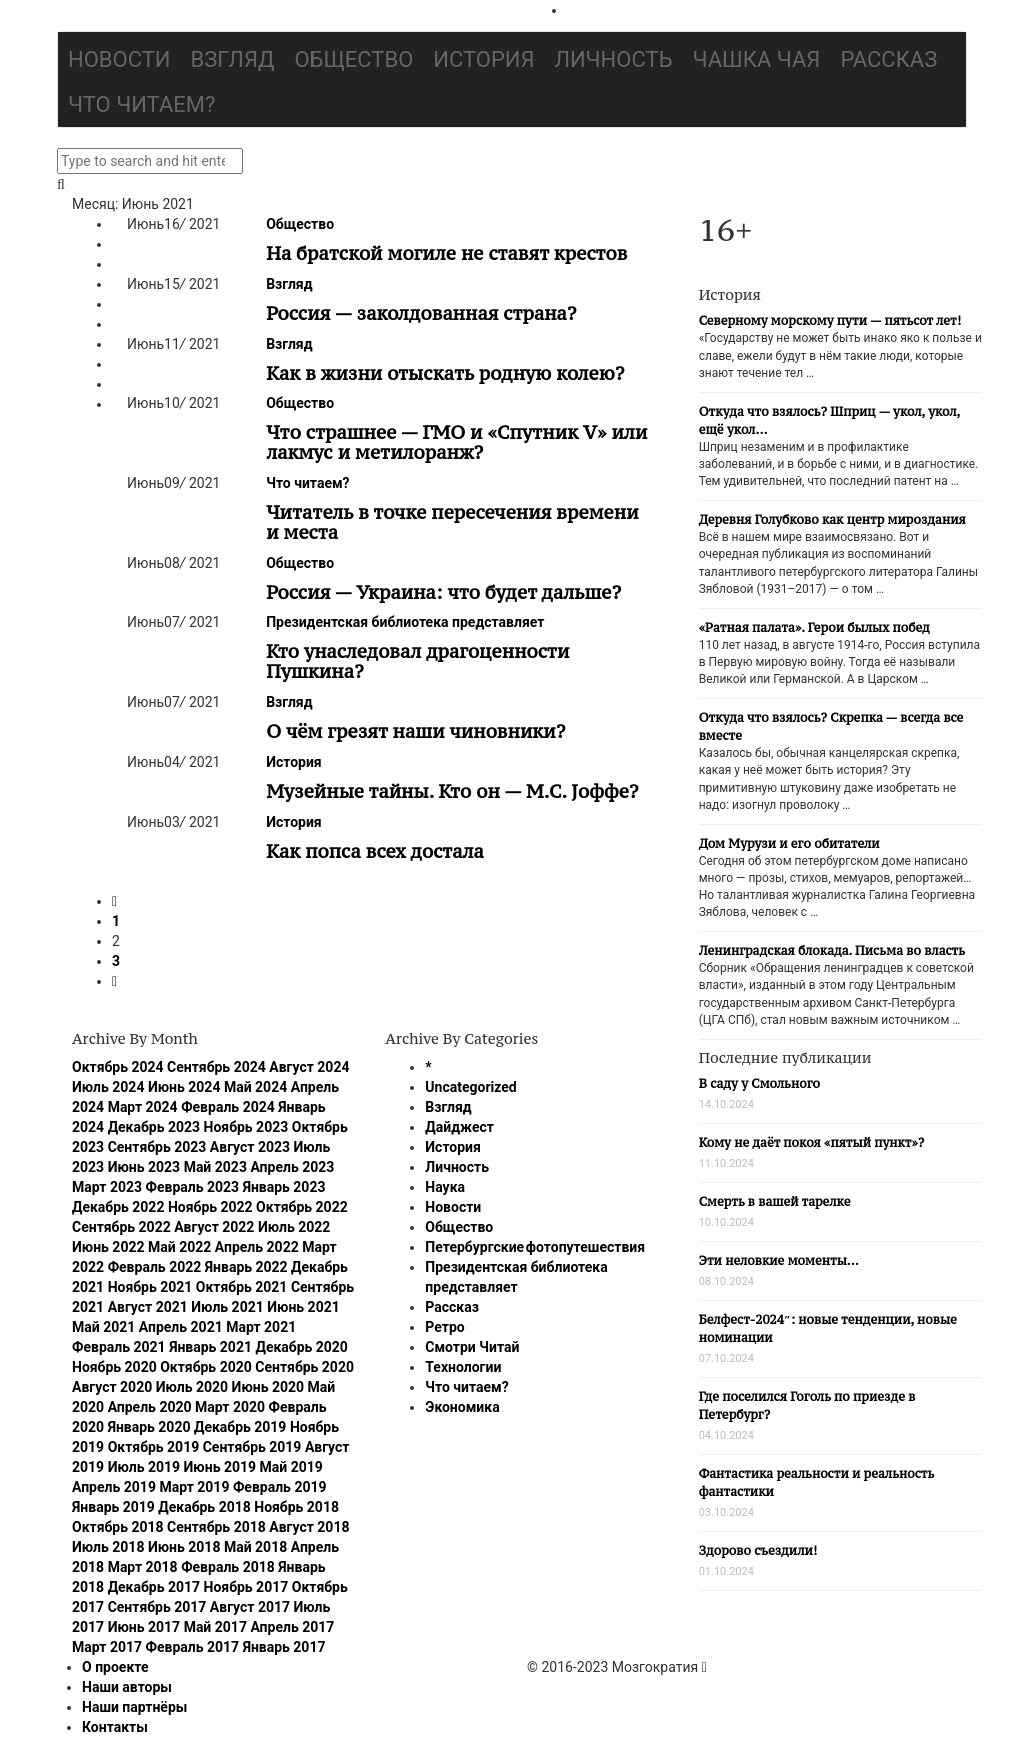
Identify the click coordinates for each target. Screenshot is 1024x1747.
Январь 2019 (113, 1507)
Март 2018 (143, 1567)
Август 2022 (214, 1227)
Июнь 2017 (144, 1627)
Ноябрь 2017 (246, 1587)
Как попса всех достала (375, 851)
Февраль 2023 (193, 1187)
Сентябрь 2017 (157, 1607)
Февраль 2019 (280, 1487)
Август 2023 (250, 1147)
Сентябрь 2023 (157, 1147)
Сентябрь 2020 (304, 1367)
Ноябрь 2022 (210, 1207)
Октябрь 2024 (118, 1067)
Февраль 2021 (119, 1347)
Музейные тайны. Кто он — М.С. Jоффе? (452, 791)
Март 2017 (107, 1647)
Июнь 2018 (184, 1547)
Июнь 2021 (303, 1307)
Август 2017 (250, 1607)
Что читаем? (141, 104)
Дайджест (459, 1127)
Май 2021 (103, 1327)
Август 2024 (309, 1067)
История (483, 59)
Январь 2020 (149, 1427)
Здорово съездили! (758, 1550)
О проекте (115, 1667)
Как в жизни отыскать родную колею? (445, 373)
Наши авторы (127, 1687)
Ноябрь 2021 (150, 1287)
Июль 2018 (108, 1547)
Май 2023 (215, 1167)
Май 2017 (215, 1627)
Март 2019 (194, 1487)
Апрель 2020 (150, 1407)
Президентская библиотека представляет (405, 622)
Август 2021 (148, 1307)
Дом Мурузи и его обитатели (789, 843)
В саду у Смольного (759, 1083)
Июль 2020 (192, 1387)
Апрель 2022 (257, 1247)
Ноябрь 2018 (296, 1507)
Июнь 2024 (184, 1087)
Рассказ (888, 59)
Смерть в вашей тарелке (775, 1201)
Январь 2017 (284, 1647)
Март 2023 (107, 1187)
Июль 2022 (294, 1227)
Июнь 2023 (144, 1167)
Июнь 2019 (220, 1467)
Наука (445, 1187)
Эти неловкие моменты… (779, 1260)
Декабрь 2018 (204, 1507)
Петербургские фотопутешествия (535, 1247)
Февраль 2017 (193, 1647)
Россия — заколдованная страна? (421, 313)
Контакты (115, 1727)
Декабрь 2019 (240, 1427)
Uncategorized (470, 1087)
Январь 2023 (284, 1187)
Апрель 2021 (181, 1327)
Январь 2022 (246, 1267)
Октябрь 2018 (118, 1527)
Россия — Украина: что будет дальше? (443, 592)
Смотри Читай (472, 1347)
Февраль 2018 (228, 1567)
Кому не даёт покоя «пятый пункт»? (812, 1142)
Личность (614, 59)
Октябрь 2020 (206, 1367)
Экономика (462, 1407)
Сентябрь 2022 (121, 1227)
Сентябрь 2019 (252, 1447)
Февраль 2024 (228, 1107)
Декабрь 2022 (118, 1207)
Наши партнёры (134, 1707)
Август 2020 (112, 1387)
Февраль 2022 (155, 1267)
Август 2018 (309, 1527)
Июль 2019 (144, 1467)
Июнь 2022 (108, 1247)
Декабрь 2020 (301, 1347)
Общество (353, 59)
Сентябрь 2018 (216, 1527)
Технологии (463, 1367)
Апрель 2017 (292, 1627)
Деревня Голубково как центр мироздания (832, 519)
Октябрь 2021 (242, 1287)
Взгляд (233, 59)
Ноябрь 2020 (114, 1367)
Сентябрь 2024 (216, 1067)
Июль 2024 (108, 1087)
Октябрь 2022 (302, 1207)
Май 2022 (179, 1247)
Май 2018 (255, 1547)
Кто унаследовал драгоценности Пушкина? (417, 661)
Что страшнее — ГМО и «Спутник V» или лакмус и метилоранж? (456, 442)
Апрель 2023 (292, 1167)
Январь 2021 (210, 1347)
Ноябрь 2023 (246, 1127)
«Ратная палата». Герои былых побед (814, 627)
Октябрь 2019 (154, 1447)
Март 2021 (261, 1327)
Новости (119, 59)
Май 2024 (255, 1087)
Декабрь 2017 (154, 1587)
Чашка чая (757, 59)
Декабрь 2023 (154, 1127)
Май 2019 (291, 1467)
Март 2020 (230, 1407)
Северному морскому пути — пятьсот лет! (830, 320)
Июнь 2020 (268, 1387)
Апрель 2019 (114, 1487)
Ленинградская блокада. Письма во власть (832, 950)
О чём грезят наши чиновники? (415, 731)
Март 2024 (143, 1107)
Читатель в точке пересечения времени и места (452, 522)
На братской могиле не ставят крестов (446, 253)
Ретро (444, 1327)
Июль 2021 (227, 1307)
